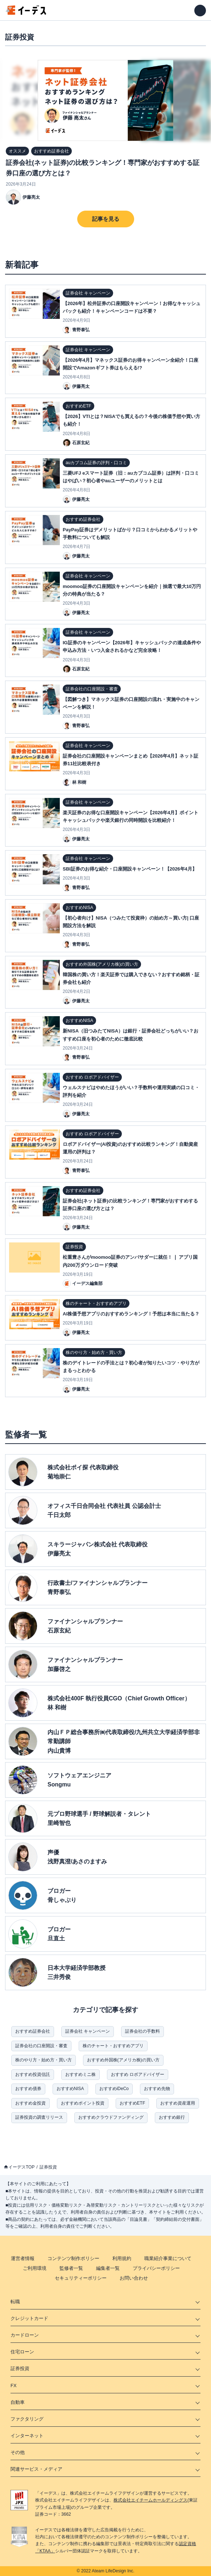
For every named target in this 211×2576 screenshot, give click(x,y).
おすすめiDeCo (114, 2088)
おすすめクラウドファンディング (111, 2117)
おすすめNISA (70, 2088)
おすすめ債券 (28, 2088)
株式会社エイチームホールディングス (150, 2500)
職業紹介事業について (167, 2258)
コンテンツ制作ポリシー (73, 2258)
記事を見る (105, 219)
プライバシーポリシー (156, 2268)
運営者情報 (22, 2258)
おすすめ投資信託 (32, 2074)
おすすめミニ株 (80, 2074)
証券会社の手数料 (142, 2031)
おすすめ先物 (157, 2088)
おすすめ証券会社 (32, 2031)
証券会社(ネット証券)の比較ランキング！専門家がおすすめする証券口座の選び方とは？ (102, 168)
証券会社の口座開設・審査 (41, 2045)
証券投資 (48, 2167)
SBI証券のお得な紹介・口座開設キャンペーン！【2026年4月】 (130, 869)
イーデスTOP (21, 2167)
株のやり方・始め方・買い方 (43, 2059)
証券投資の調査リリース (39, 2117)
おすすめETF (132, 2103)
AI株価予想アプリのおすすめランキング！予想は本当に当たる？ (131, 1314)
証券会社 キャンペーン (87, 2031)
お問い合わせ (134, 2278)
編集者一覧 (108, 2268)
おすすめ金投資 (30, 2103)
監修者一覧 (71, 2268)
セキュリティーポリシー (81, 2278)
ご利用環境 (34, 2268)
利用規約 (121, 2258)
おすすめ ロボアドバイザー (137, 2074)
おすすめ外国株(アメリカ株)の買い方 (123, 2059)
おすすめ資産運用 (177, 2103)
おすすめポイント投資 (82, 2103)
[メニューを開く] (200, 10)
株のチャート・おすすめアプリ (113, 2045)
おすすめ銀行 (172, 2117)
